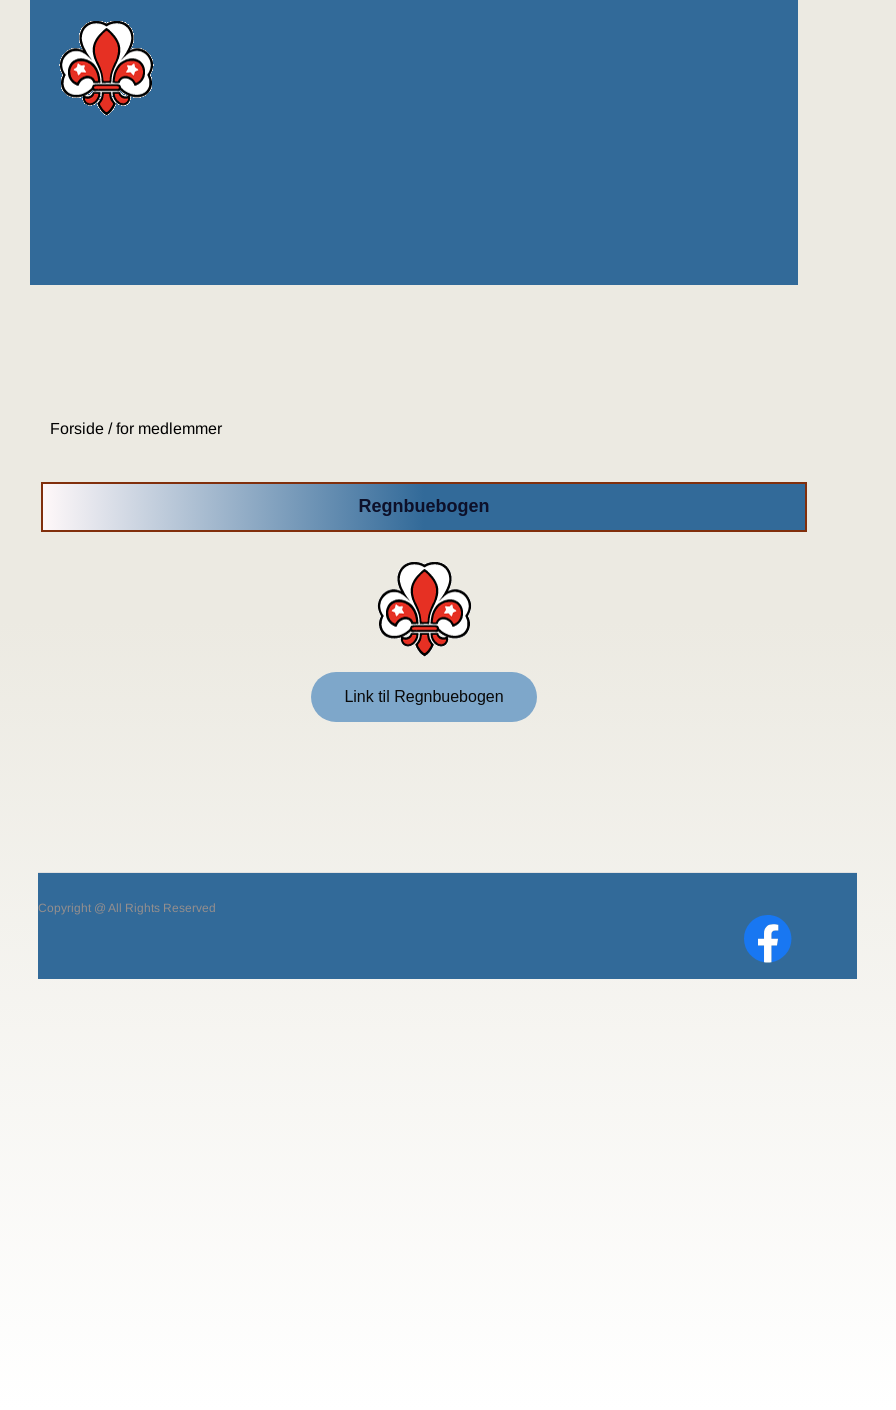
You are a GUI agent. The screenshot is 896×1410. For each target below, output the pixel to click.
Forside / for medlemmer (134, 428)
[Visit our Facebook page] (768, 939)
